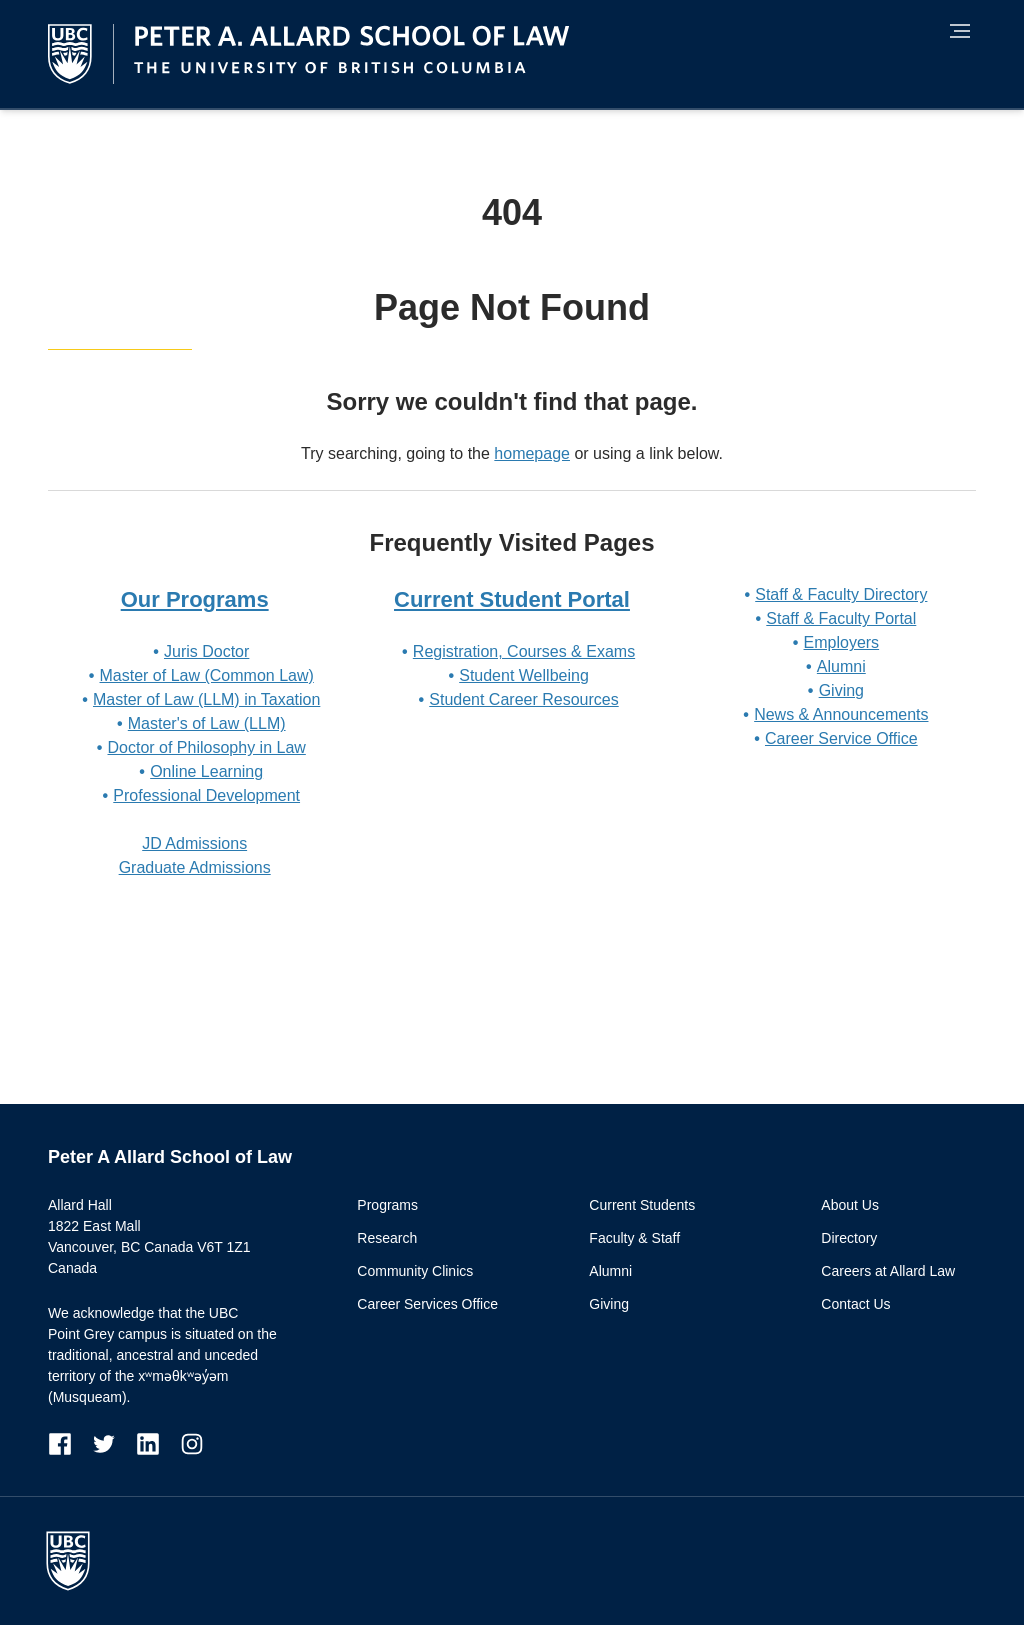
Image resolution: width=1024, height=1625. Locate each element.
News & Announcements (841, 714)
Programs (387, 1205)
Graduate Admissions (195, 867)
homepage (532, 453)
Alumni (841, 666)
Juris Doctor (206, 651)
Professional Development (206, 795)
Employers (842, 642)
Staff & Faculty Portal (841, 618)
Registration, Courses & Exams (524, 651)
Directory (849, 1238)
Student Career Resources (523, 699)
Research (387, 1238)
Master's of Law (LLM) (207, 723)
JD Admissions (194, 843)
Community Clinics (415, 1271)
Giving (841, 690)
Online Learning (206, 771)
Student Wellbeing (524, 675)
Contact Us (855, 1304)
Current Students (642, 1205)
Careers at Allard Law (888, 1271)
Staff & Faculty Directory (841, 594)
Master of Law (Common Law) (207, 675)
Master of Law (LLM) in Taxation (206, 699)
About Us (850, 1205)
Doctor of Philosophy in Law (207, 747)
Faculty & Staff (634, 1238)
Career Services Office (427, 1304)
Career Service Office (841, 738)
